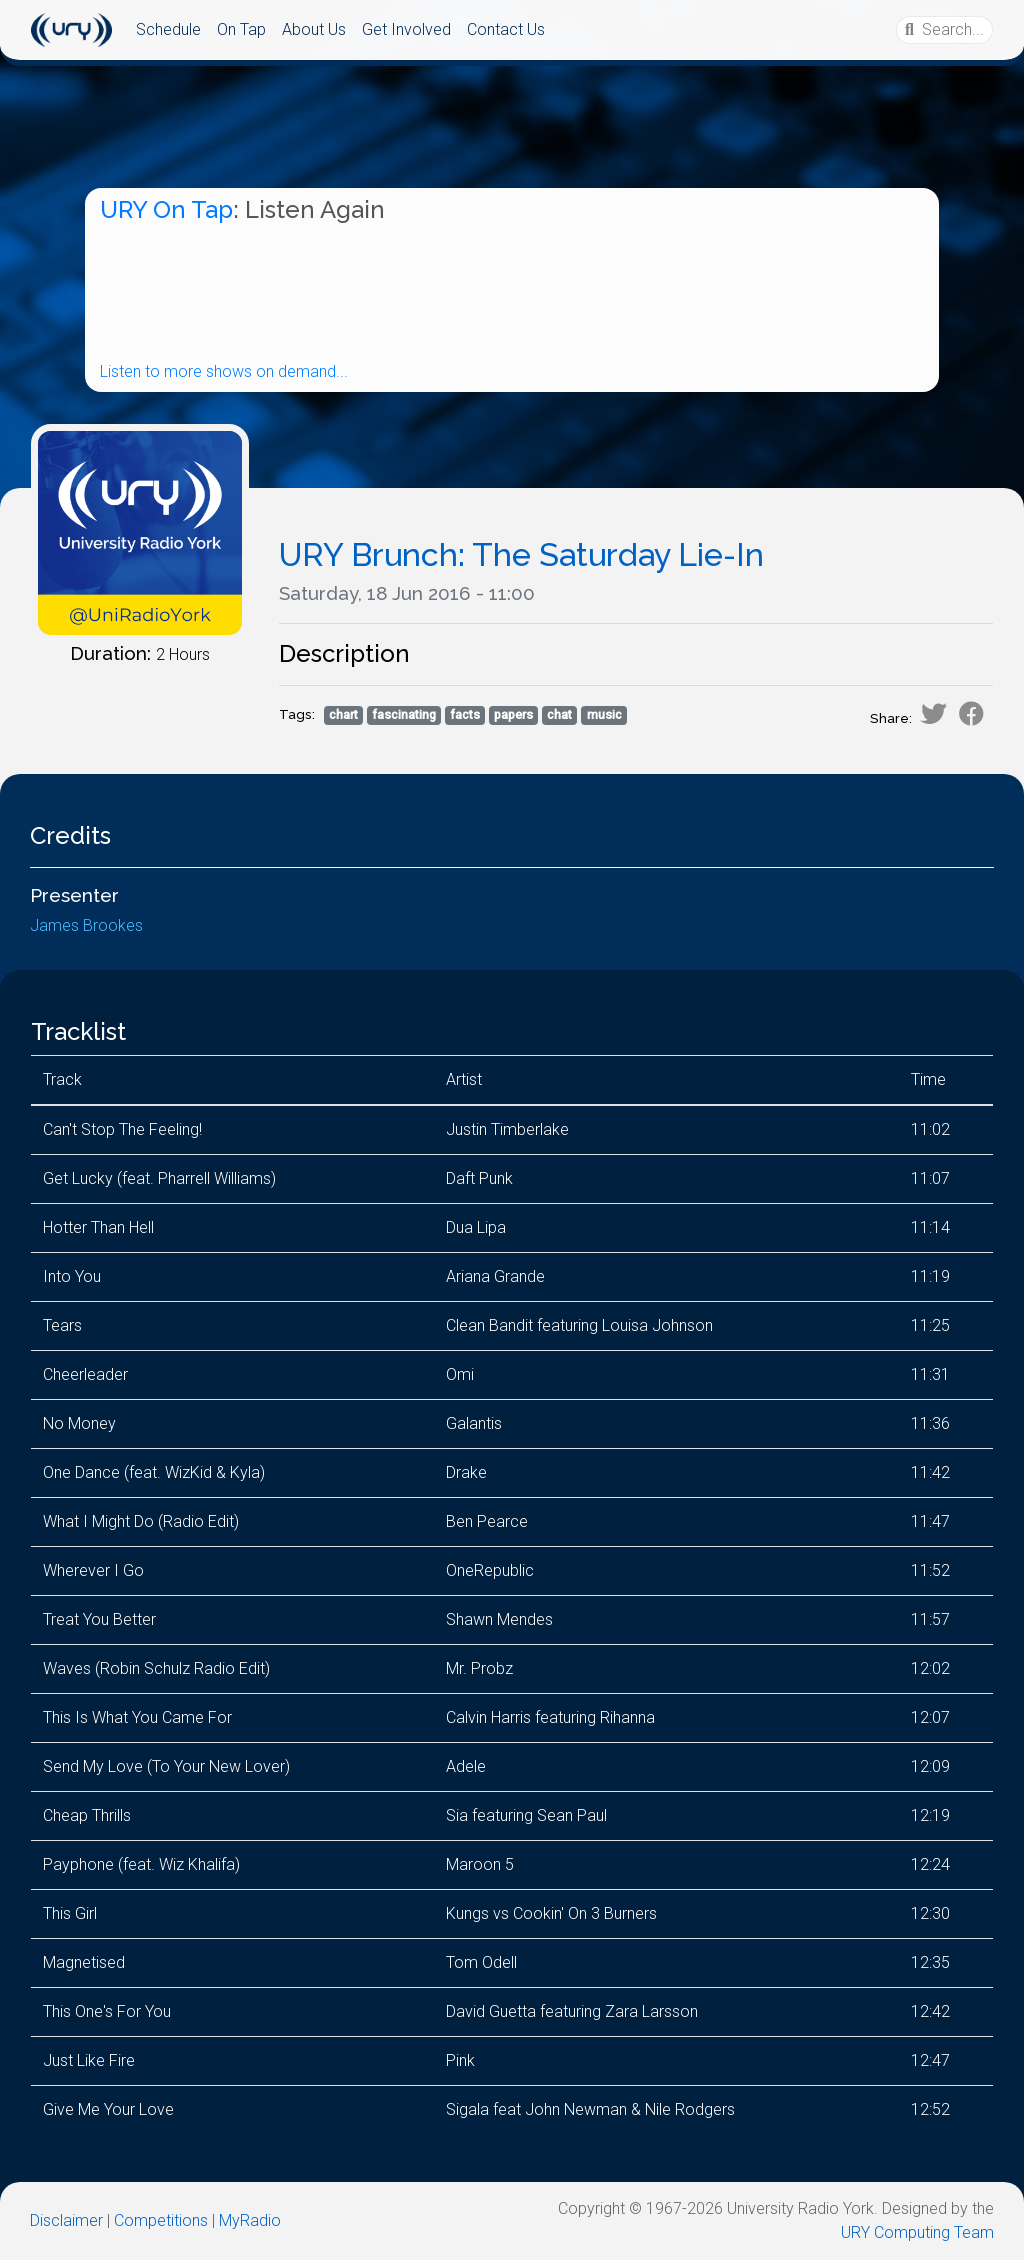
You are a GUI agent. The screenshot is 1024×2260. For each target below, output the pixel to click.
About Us (314, 29)
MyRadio (250, 2220)
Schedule (168, 29)
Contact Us (506, 29)
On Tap (241, 29)
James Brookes (86, 925)
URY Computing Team (917, 2232)
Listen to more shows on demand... (224, 371)
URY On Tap (166, 209)
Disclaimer (66, 2220)
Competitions (161, 2220)
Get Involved (406, 29)
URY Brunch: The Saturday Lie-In (521, 554)
